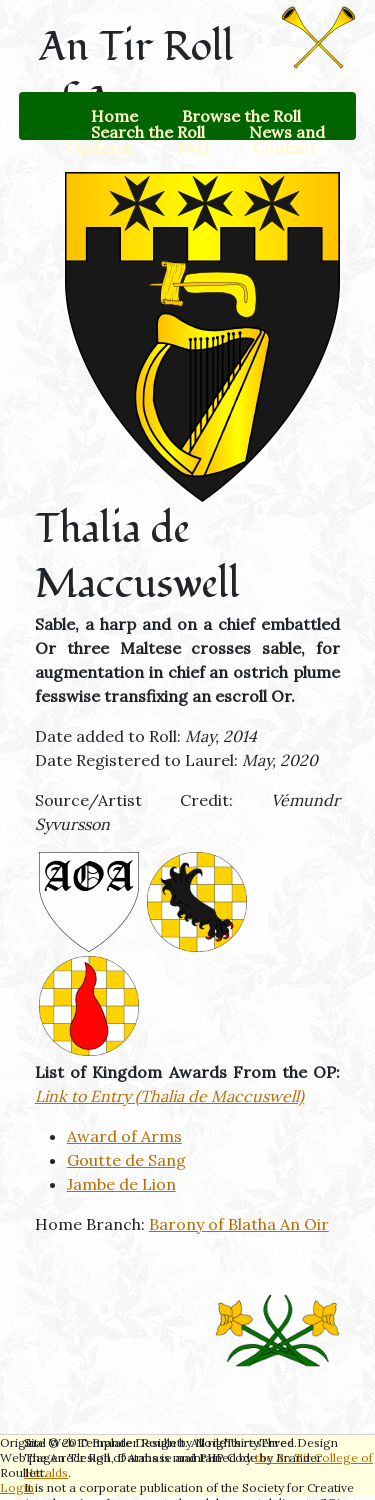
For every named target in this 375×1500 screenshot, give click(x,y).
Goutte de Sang (126, 1160)
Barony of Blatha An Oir (239, 1224)
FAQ (193, 148)
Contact (284, 148)
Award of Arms (124, 1136)
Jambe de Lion (121, 1184)
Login (17, 1487)
